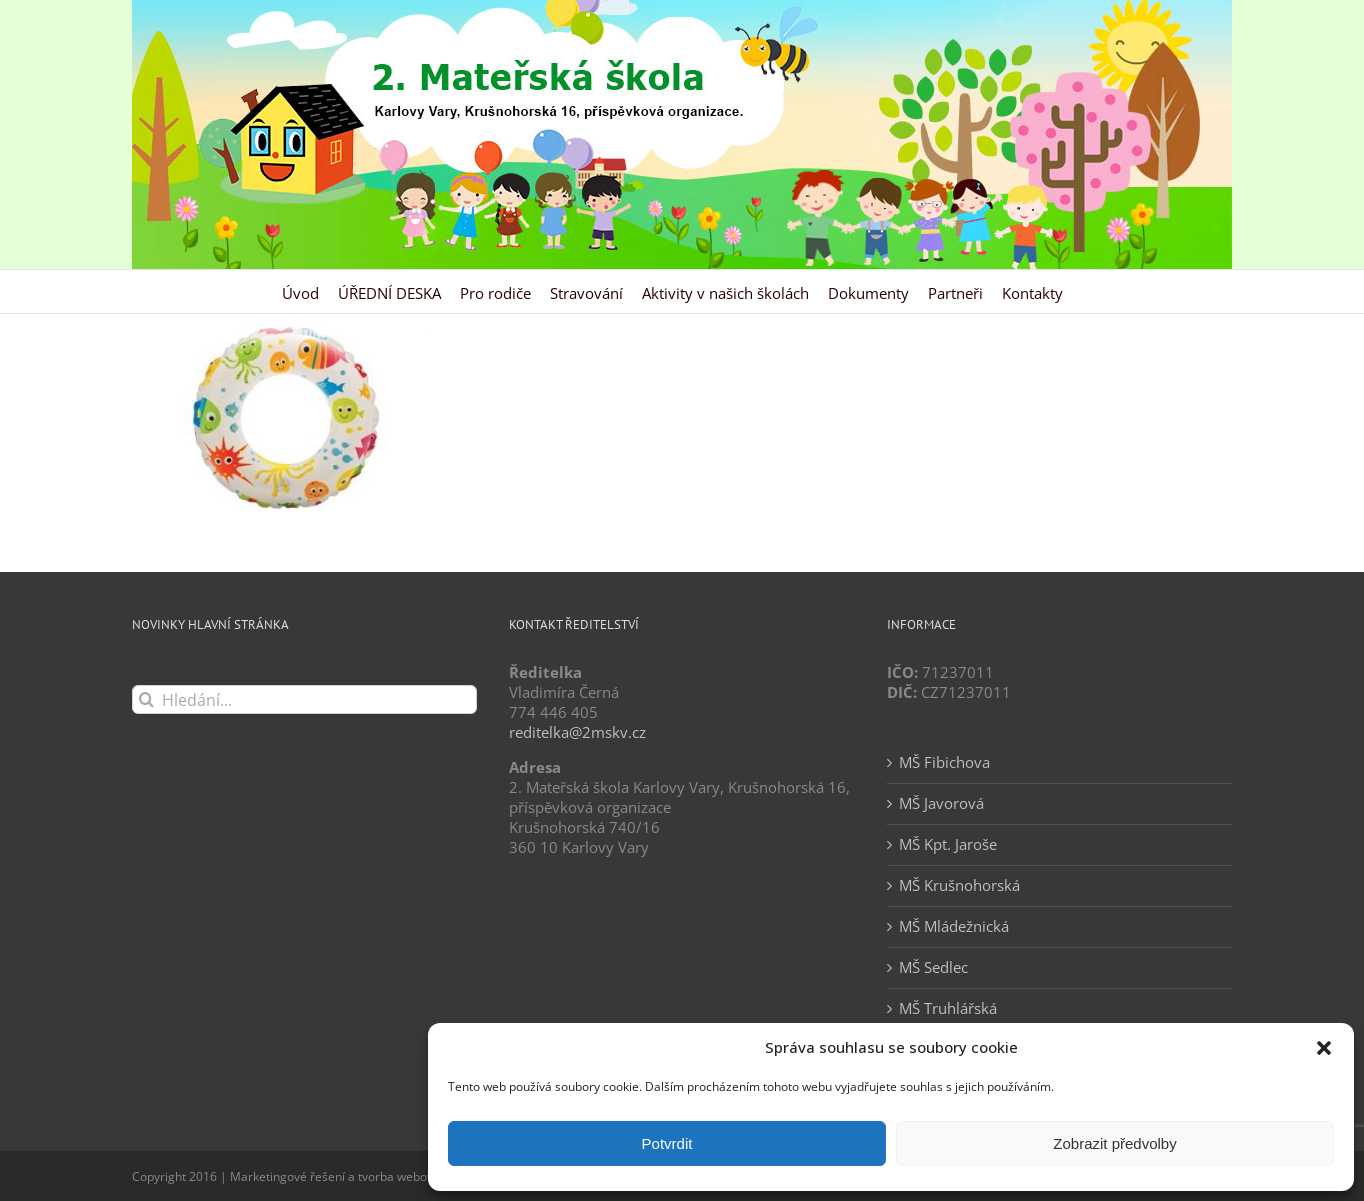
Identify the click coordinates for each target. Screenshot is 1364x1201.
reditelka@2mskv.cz (577, 732)
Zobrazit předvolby (1114, 1143)
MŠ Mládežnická (954, 926)
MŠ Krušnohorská (959, 885)
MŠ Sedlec (933, 967)
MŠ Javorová (941, 803)
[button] (1324, 1048)
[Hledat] (146, 699)
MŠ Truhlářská (948, 1008)
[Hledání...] (304, 699)
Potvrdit (667, 1143)
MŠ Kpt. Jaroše (948, 844)
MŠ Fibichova (944, 762)
